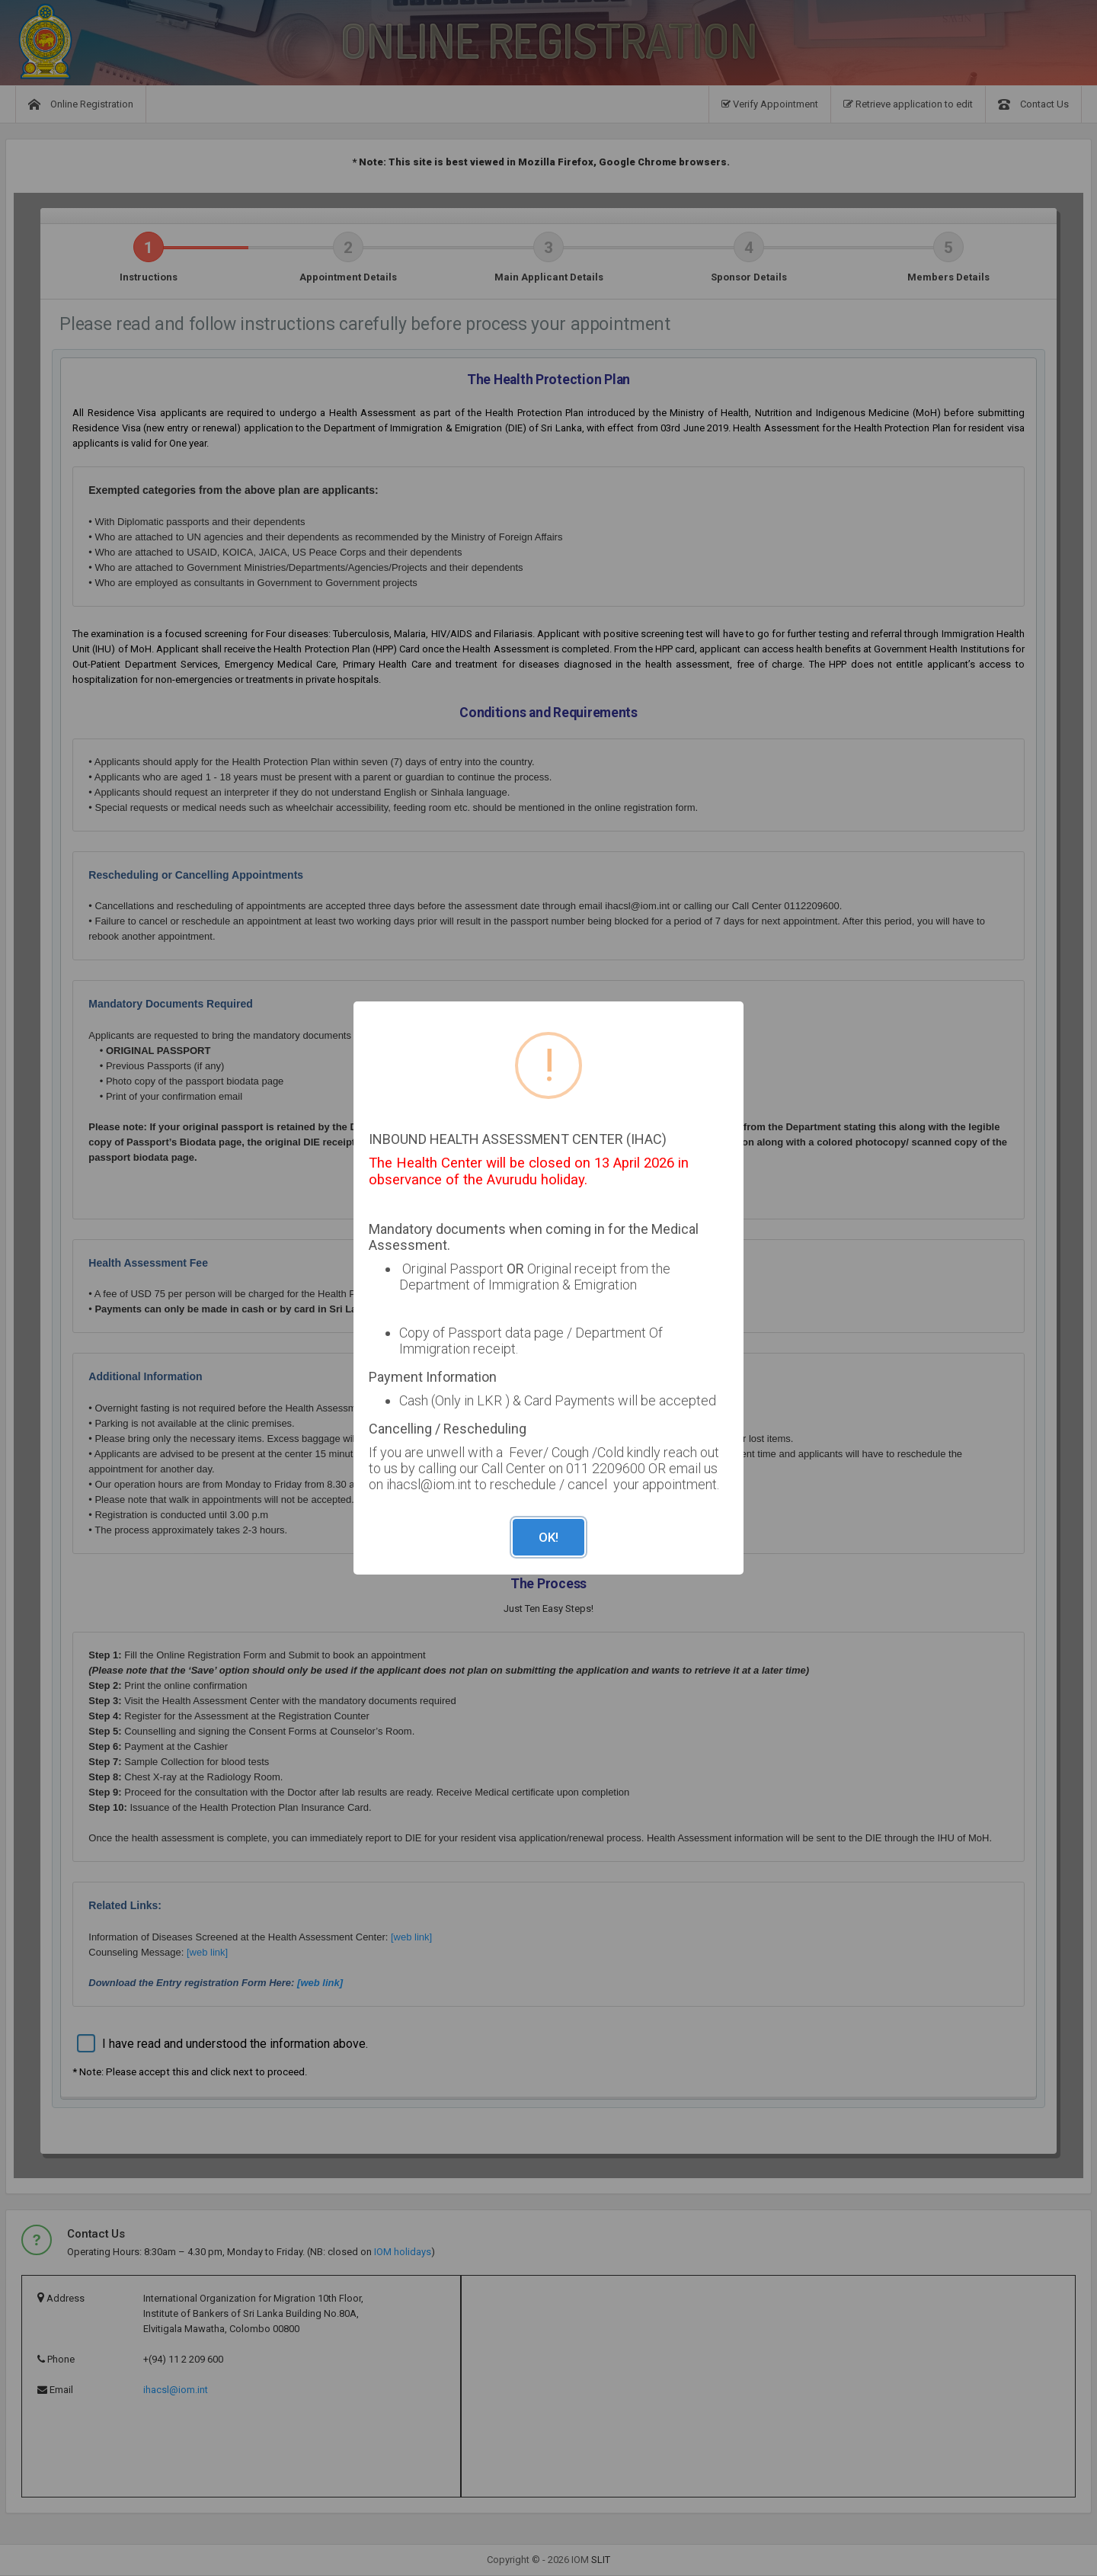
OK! (548, 1537)
